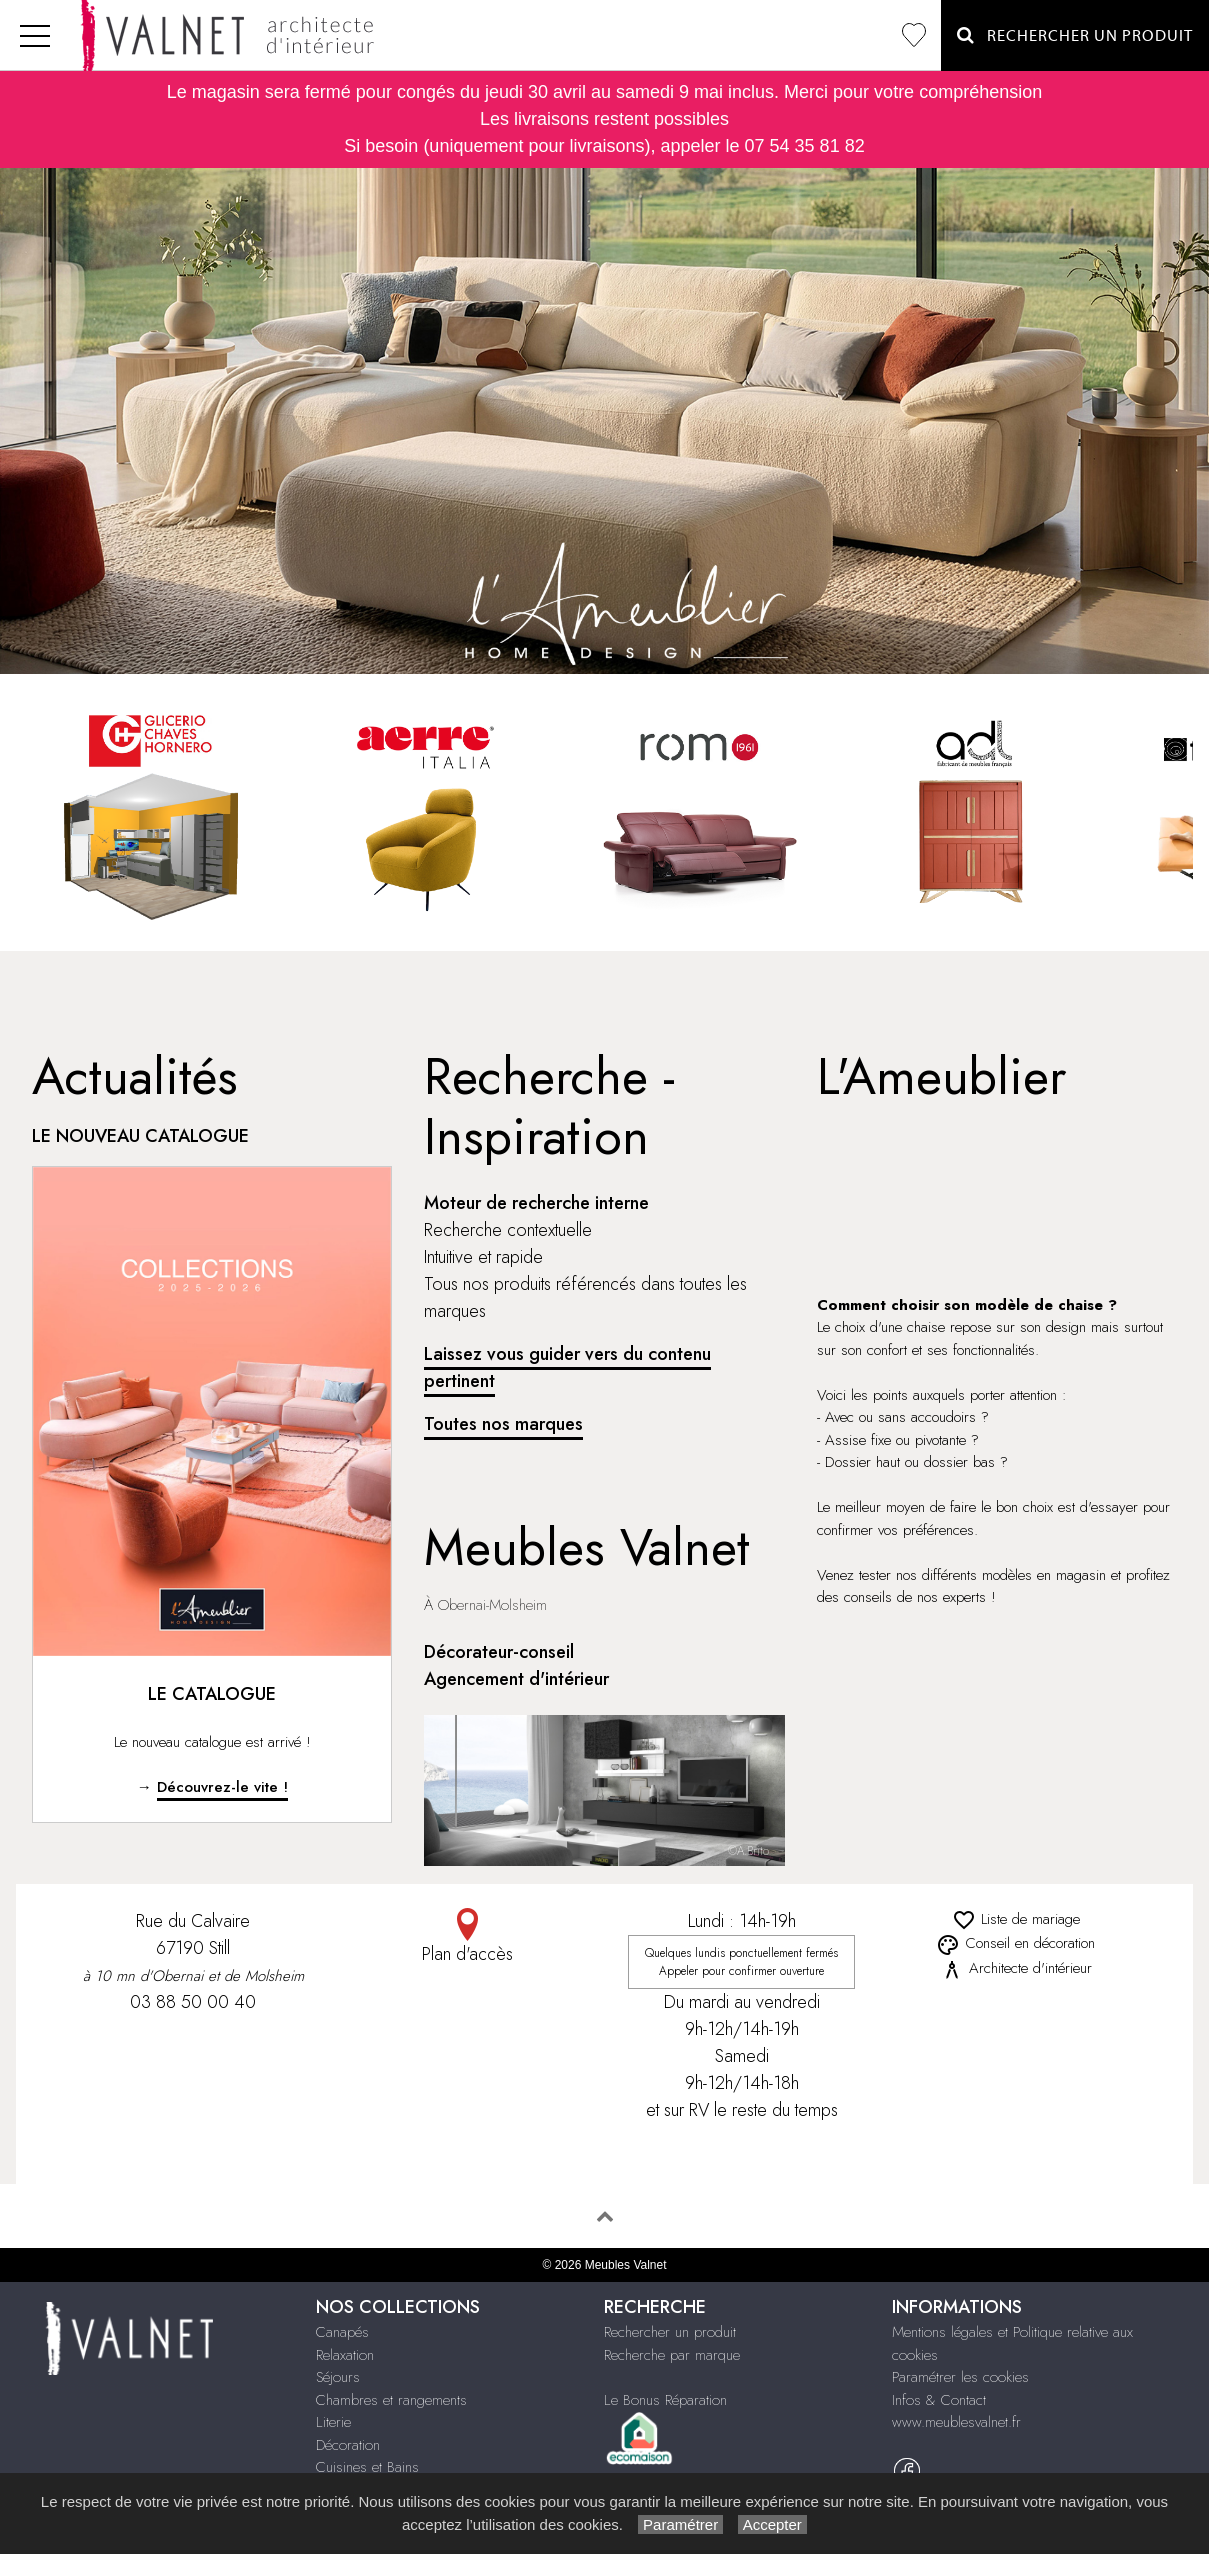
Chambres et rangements (391, 2400)
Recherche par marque (672, 2355)
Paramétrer (680, 2524)
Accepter (772, 2524)
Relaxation (345, 2355)
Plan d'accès (467, 1937)
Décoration (348, 2445)
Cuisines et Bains (367, 2467)
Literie (333, 2422)
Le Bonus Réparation (665, 2400)
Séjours (338, 2377)
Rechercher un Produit (1075, 35)
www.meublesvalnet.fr (956, 2422)
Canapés (342, 2332)
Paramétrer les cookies (960, 2377)
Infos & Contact (939, 2400)
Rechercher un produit (670, 2332)
